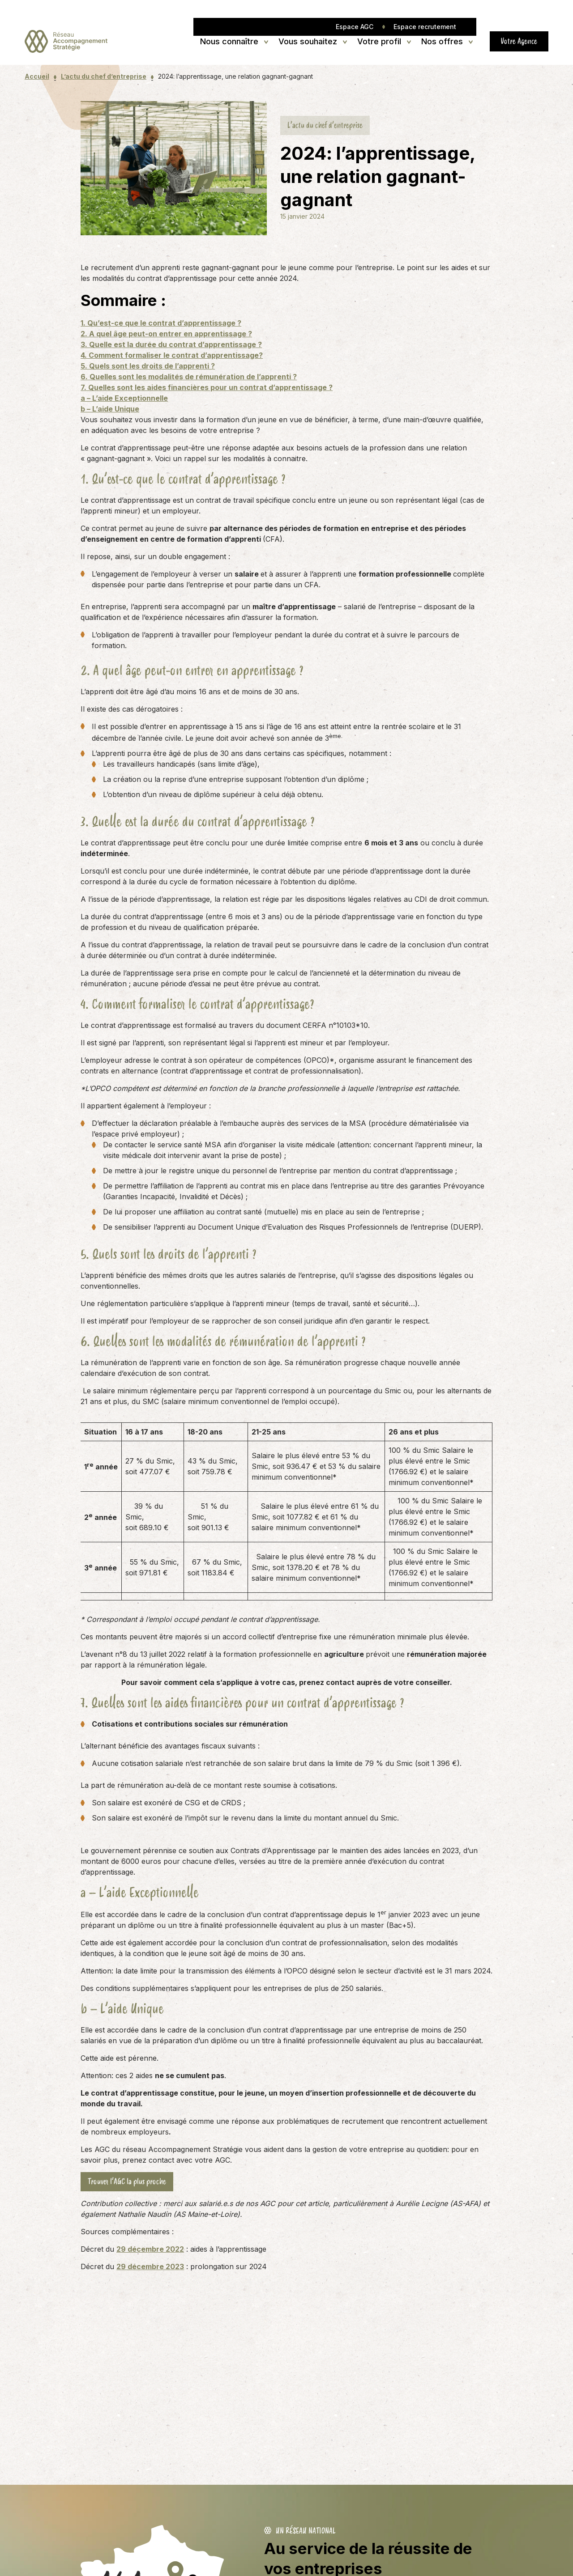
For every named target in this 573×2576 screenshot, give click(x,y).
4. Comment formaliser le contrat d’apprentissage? (172, 355)
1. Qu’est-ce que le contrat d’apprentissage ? (161, 322)
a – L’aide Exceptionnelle (124, 398)
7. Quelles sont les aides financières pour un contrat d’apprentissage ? (207, 387)
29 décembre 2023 (150, 2266)
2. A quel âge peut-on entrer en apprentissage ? (166, 333)
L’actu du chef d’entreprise (103, 76)
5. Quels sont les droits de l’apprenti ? (148, 365)
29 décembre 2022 (150, 2249)
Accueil (37, 76)
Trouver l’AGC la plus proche (127, 2181)
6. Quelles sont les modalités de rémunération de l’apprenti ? (189, 376)
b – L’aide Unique (110, 408)
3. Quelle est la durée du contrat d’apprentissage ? (171, 344)
